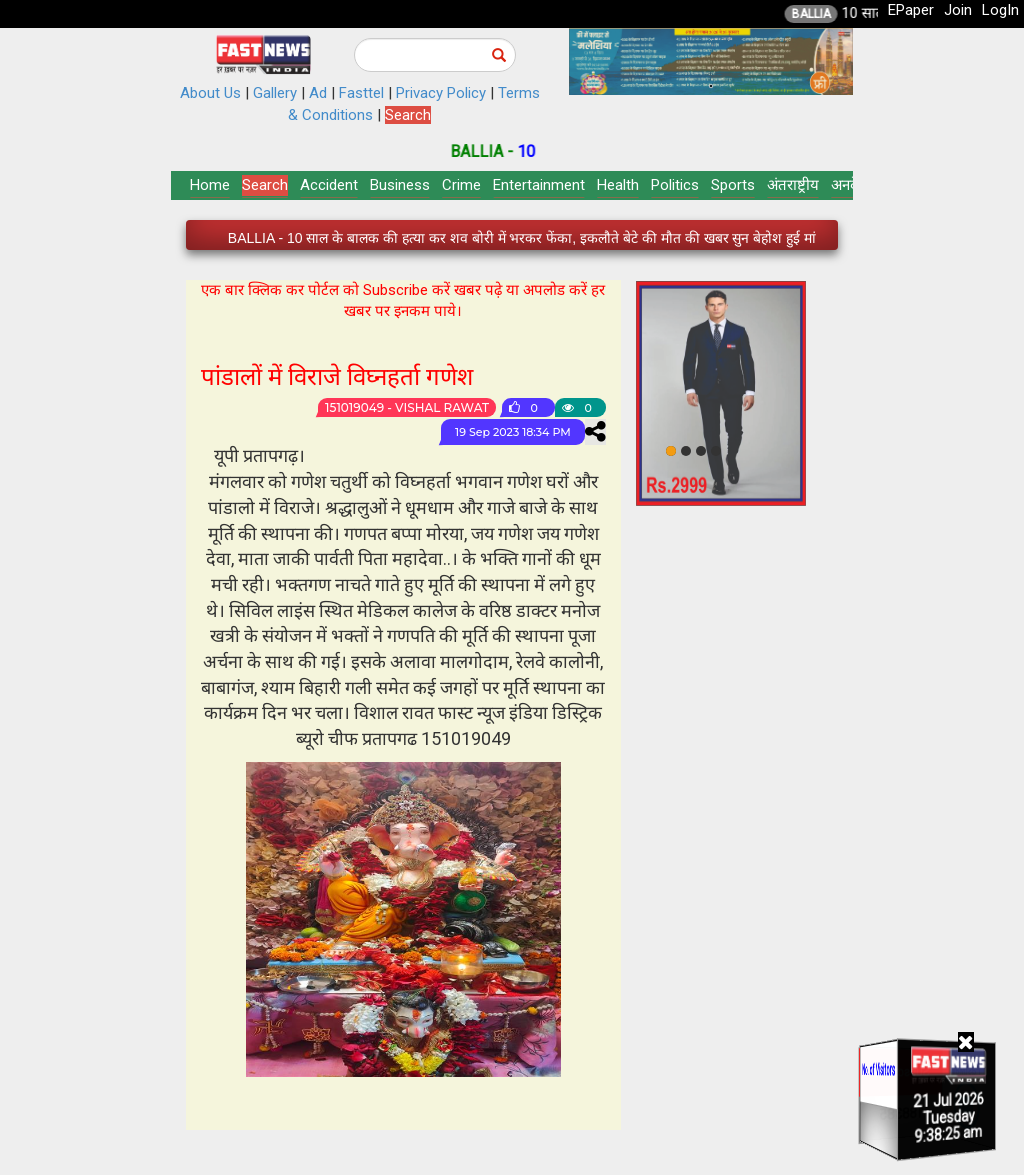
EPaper (911, 10)
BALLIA (830, 14)
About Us (210, 93)
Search (408, 115)
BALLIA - (502, 151)
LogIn (1000, 10)
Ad (318, 93)
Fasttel (361, 93)
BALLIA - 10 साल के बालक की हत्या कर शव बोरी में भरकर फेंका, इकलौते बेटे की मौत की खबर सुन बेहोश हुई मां (522, 238)
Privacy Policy (441, 93)
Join (958, 10)
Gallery (275, 93)
